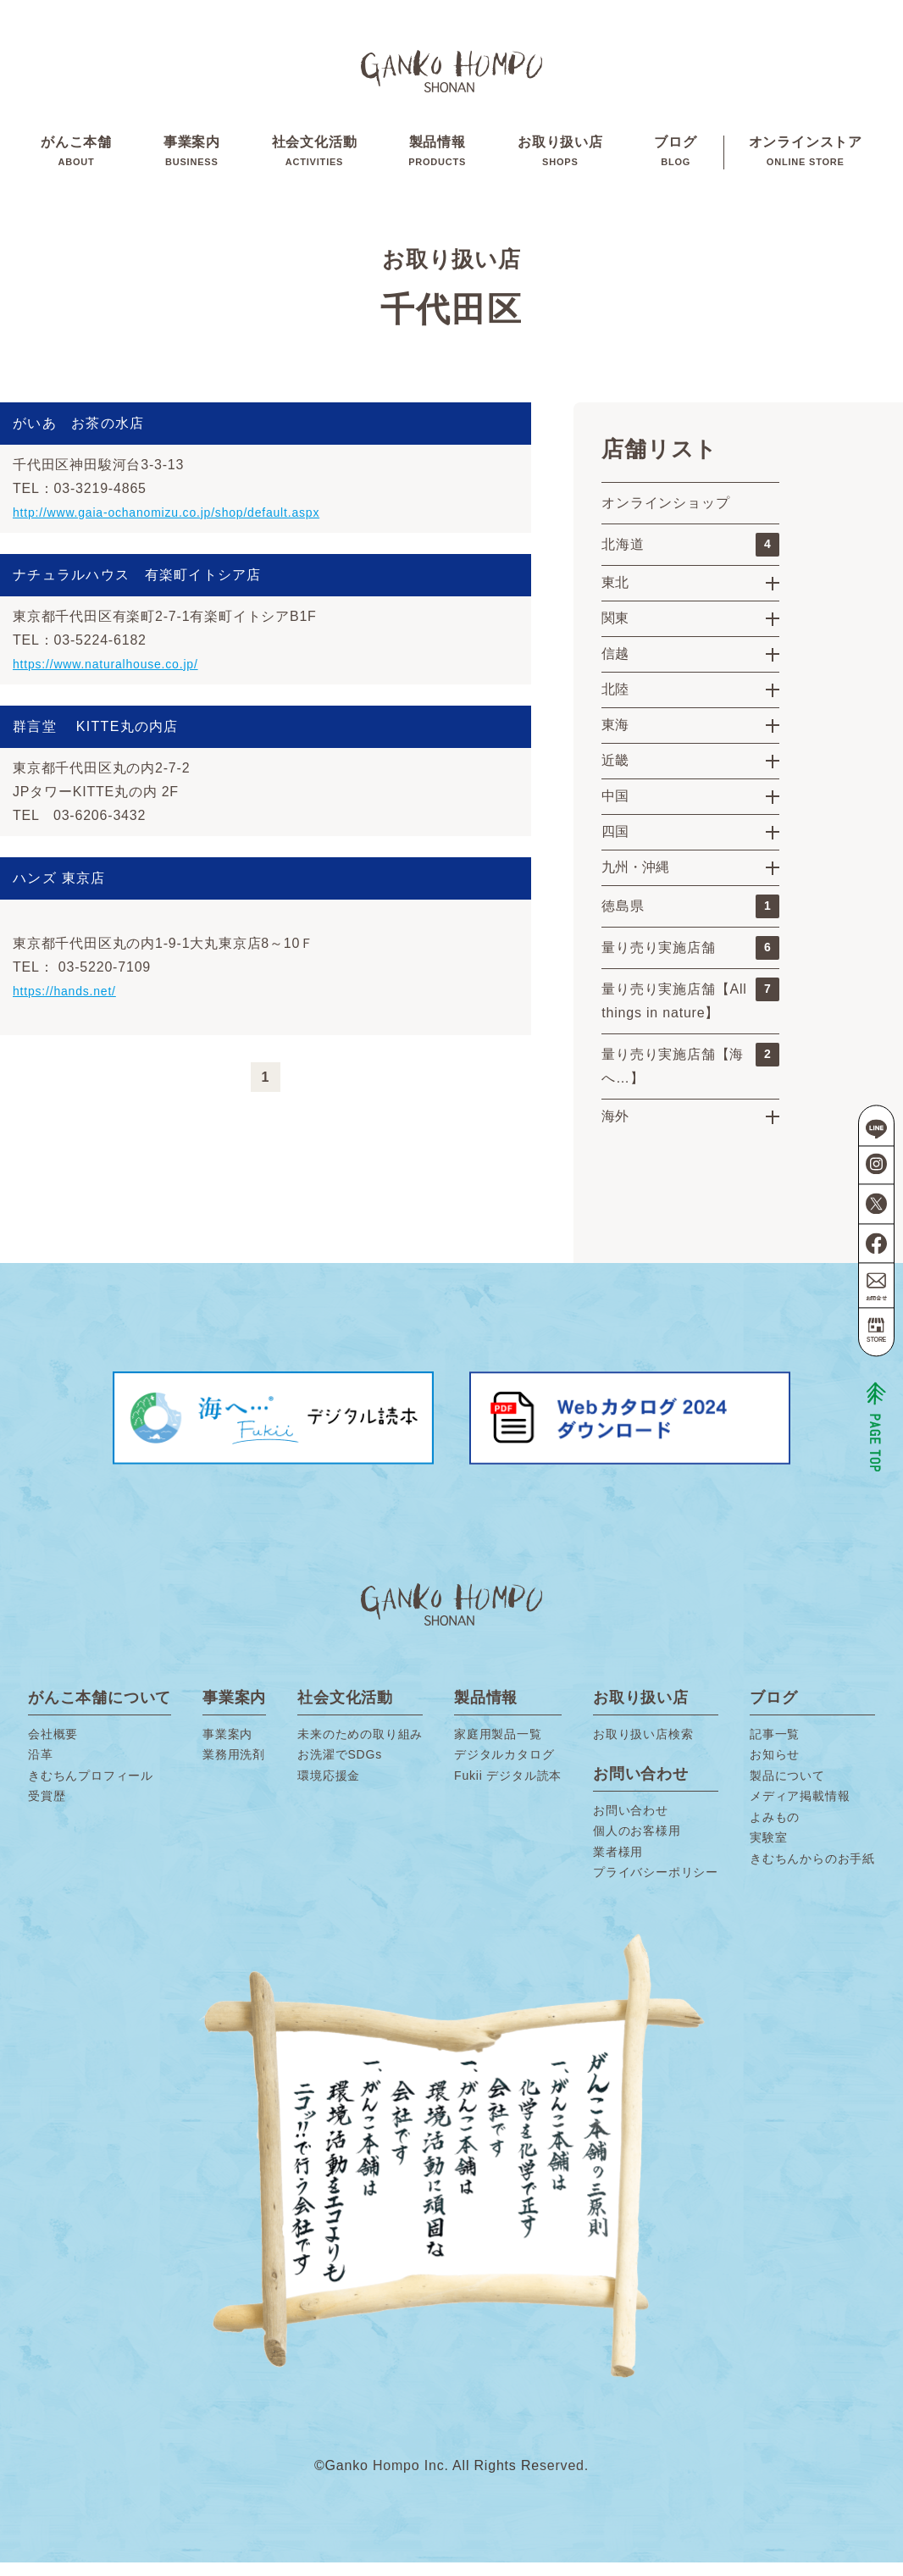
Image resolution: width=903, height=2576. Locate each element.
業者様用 (618, 1865)
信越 (615, 667)
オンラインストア (805, 160)
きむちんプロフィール (90, 1789)
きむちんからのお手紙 (812, 1872)
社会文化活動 (314, 160)
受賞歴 (46, 1810)
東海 (615, 738)
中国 (615, 809)
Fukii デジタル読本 (508, 1789)
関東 (615, 631)
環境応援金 (328, 1789)
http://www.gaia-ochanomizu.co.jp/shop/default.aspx (185, 525)
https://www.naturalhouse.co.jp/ (117, 677)
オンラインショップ (665, 516)
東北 (615, 596)
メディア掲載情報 (800, 1810)
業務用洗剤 (233, 1769)
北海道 (690, 558)
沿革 (40, 1769)
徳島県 (690, 920)
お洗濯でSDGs (339, 1769)
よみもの (775, 1830)
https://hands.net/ (71, 1004)
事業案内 (191, 160)
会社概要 (53, 1747)
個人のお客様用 (637, 1845)
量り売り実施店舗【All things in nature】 (690, 1012)
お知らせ (775, 1769)
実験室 (768, 1852)
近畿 (615, 774)
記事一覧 (775, 1747)
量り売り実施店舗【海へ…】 (690, 1077)
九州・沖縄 (635, 880)
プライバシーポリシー (655, 1886)
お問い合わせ (630, 1824)
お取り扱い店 (560, 160)
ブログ (675, 160)
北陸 (615, 702)
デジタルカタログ (504, 1769)
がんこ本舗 (76, 160)
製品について (787, 1789)
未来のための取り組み (360, 1747)
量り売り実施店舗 (690, 961)
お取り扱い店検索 (643, 1747)
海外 (615, 1129)
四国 (615, 845)
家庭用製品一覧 (498, 1747)
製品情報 (437, 160)
